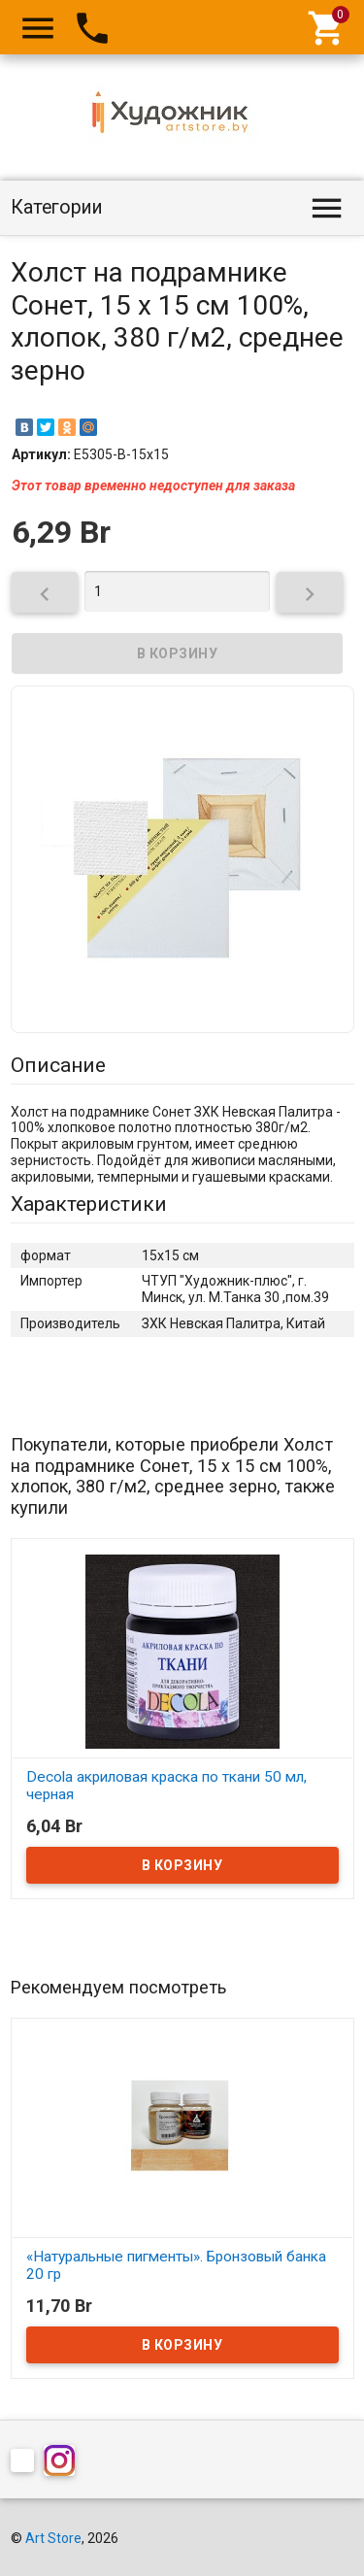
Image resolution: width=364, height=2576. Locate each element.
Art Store (53, 2538)
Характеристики (89, 1204)
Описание (58, 1065)
